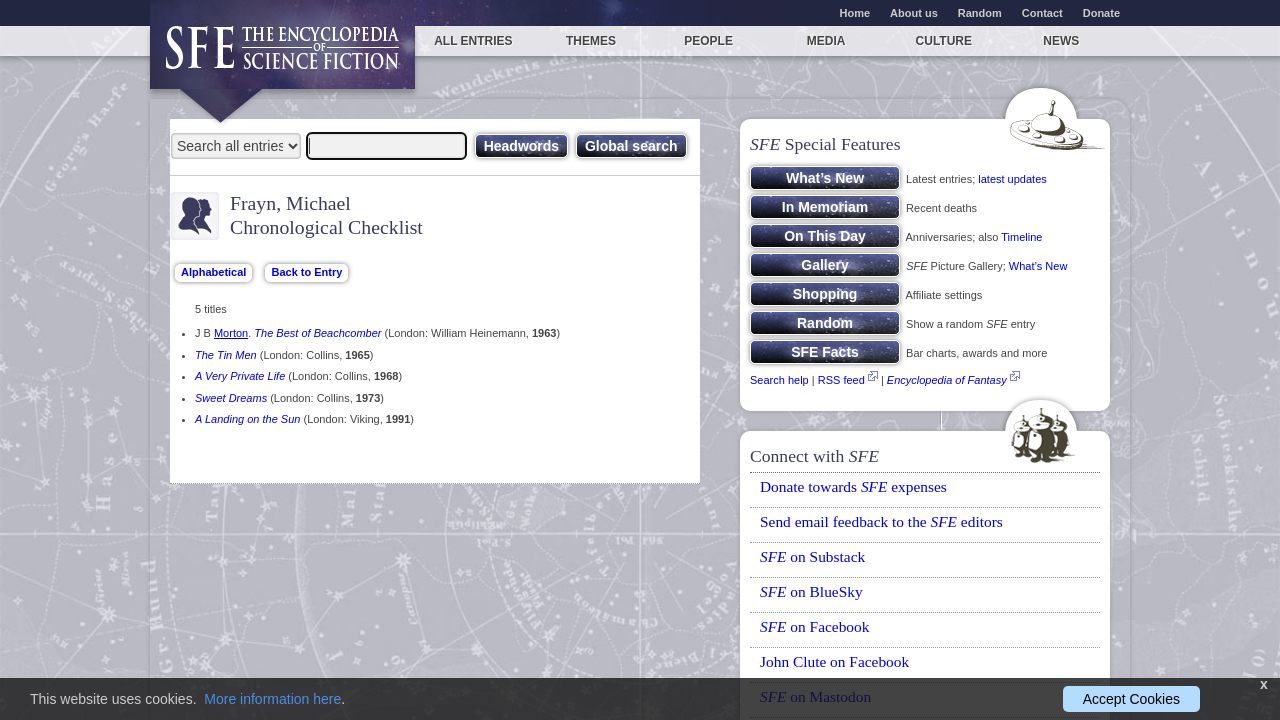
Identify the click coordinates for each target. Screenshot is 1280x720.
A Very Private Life (240, 376)
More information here (272, 699)
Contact (1042, 13)
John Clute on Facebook (834, 661)
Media (826, 41)
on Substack (812, 556)
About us (914, 13)
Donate (1101, 13)
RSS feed (841, 380)
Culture (944, 41)
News (1061, 41)
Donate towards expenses (853, 486)
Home (855, 13)
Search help (779, 380)
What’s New (1038, 266)
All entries (473, 41)
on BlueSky (811, 591)
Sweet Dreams (231, 398)
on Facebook (814, 626)
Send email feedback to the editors (881, 521)
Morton (231, 333)
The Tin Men (226, 355)
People (708, 41)
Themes (591, 41)
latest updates (1012, 179)
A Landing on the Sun (247, 419)
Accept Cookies (1131, 699)
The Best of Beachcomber (317, 333)
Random (980, 13)
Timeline (1021, 237)
